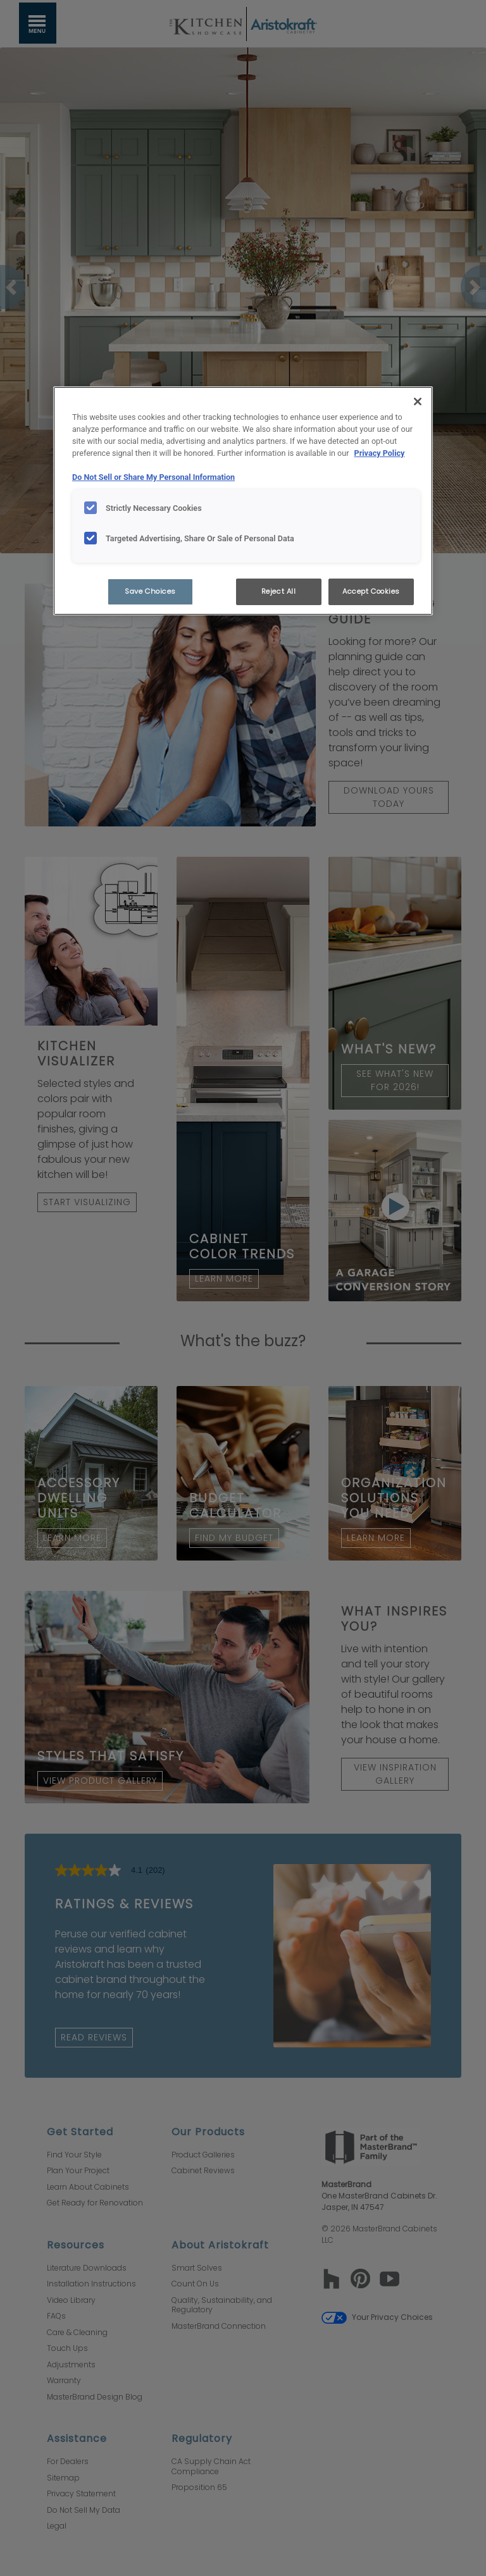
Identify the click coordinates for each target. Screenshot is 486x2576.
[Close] (418, 401)
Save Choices (150, 591)
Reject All (278, 591)
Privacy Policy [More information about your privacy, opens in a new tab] (379, 453)
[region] (243, 500)
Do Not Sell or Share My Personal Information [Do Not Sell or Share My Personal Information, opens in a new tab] (153, 477)
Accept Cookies (371, 591)
